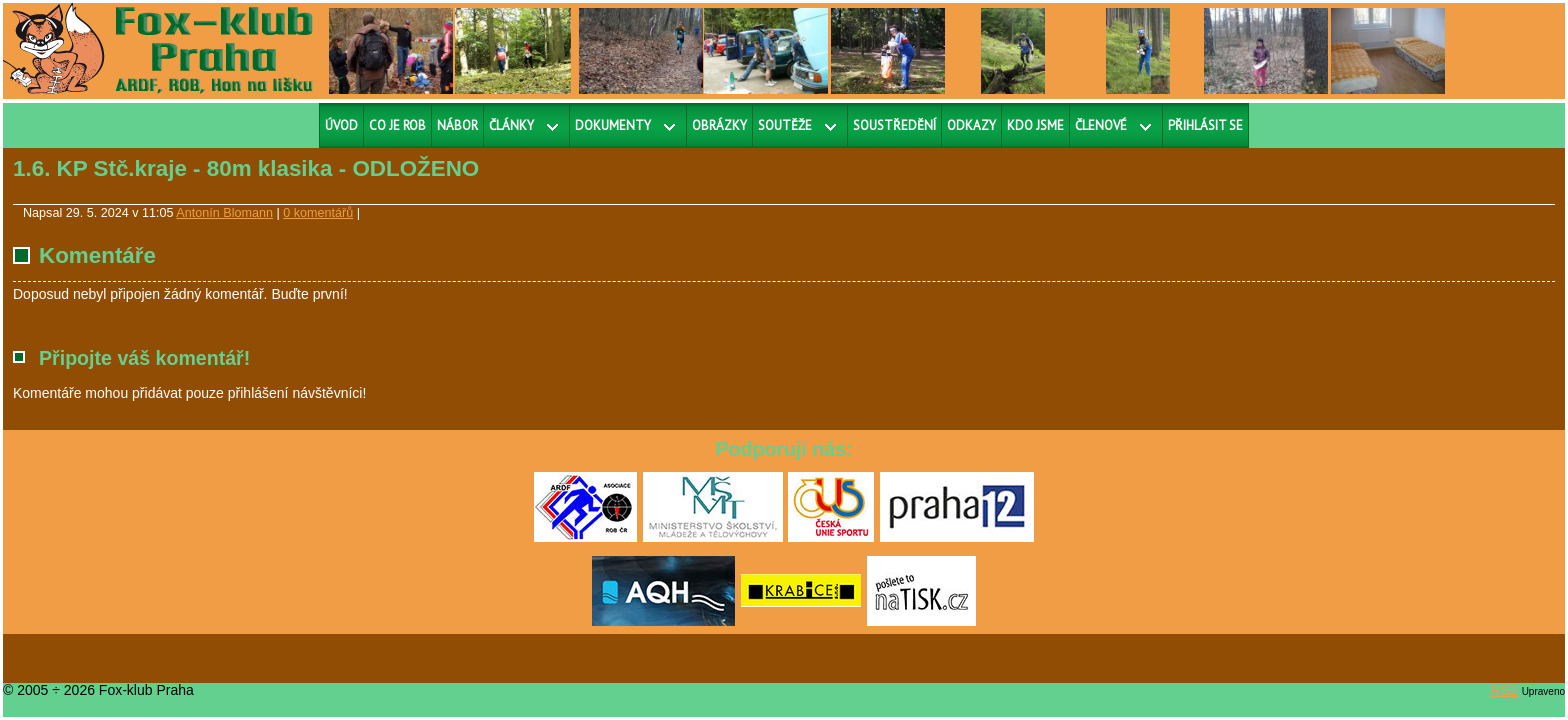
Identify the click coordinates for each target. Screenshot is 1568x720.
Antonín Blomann (224, 213)
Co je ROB (397, 125)
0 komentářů (318, 213)
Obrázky (719, 125)
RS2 (1504, 690)
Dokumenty (613, 125)
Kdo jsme (1035, 125)
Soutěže (785, 125)
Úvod (341, 125)
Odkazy (971, 125)
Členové (1101, 125)
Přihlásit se (1205, 125)
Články (511, 125)
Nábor (457, 125)
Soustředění (894, 125)
